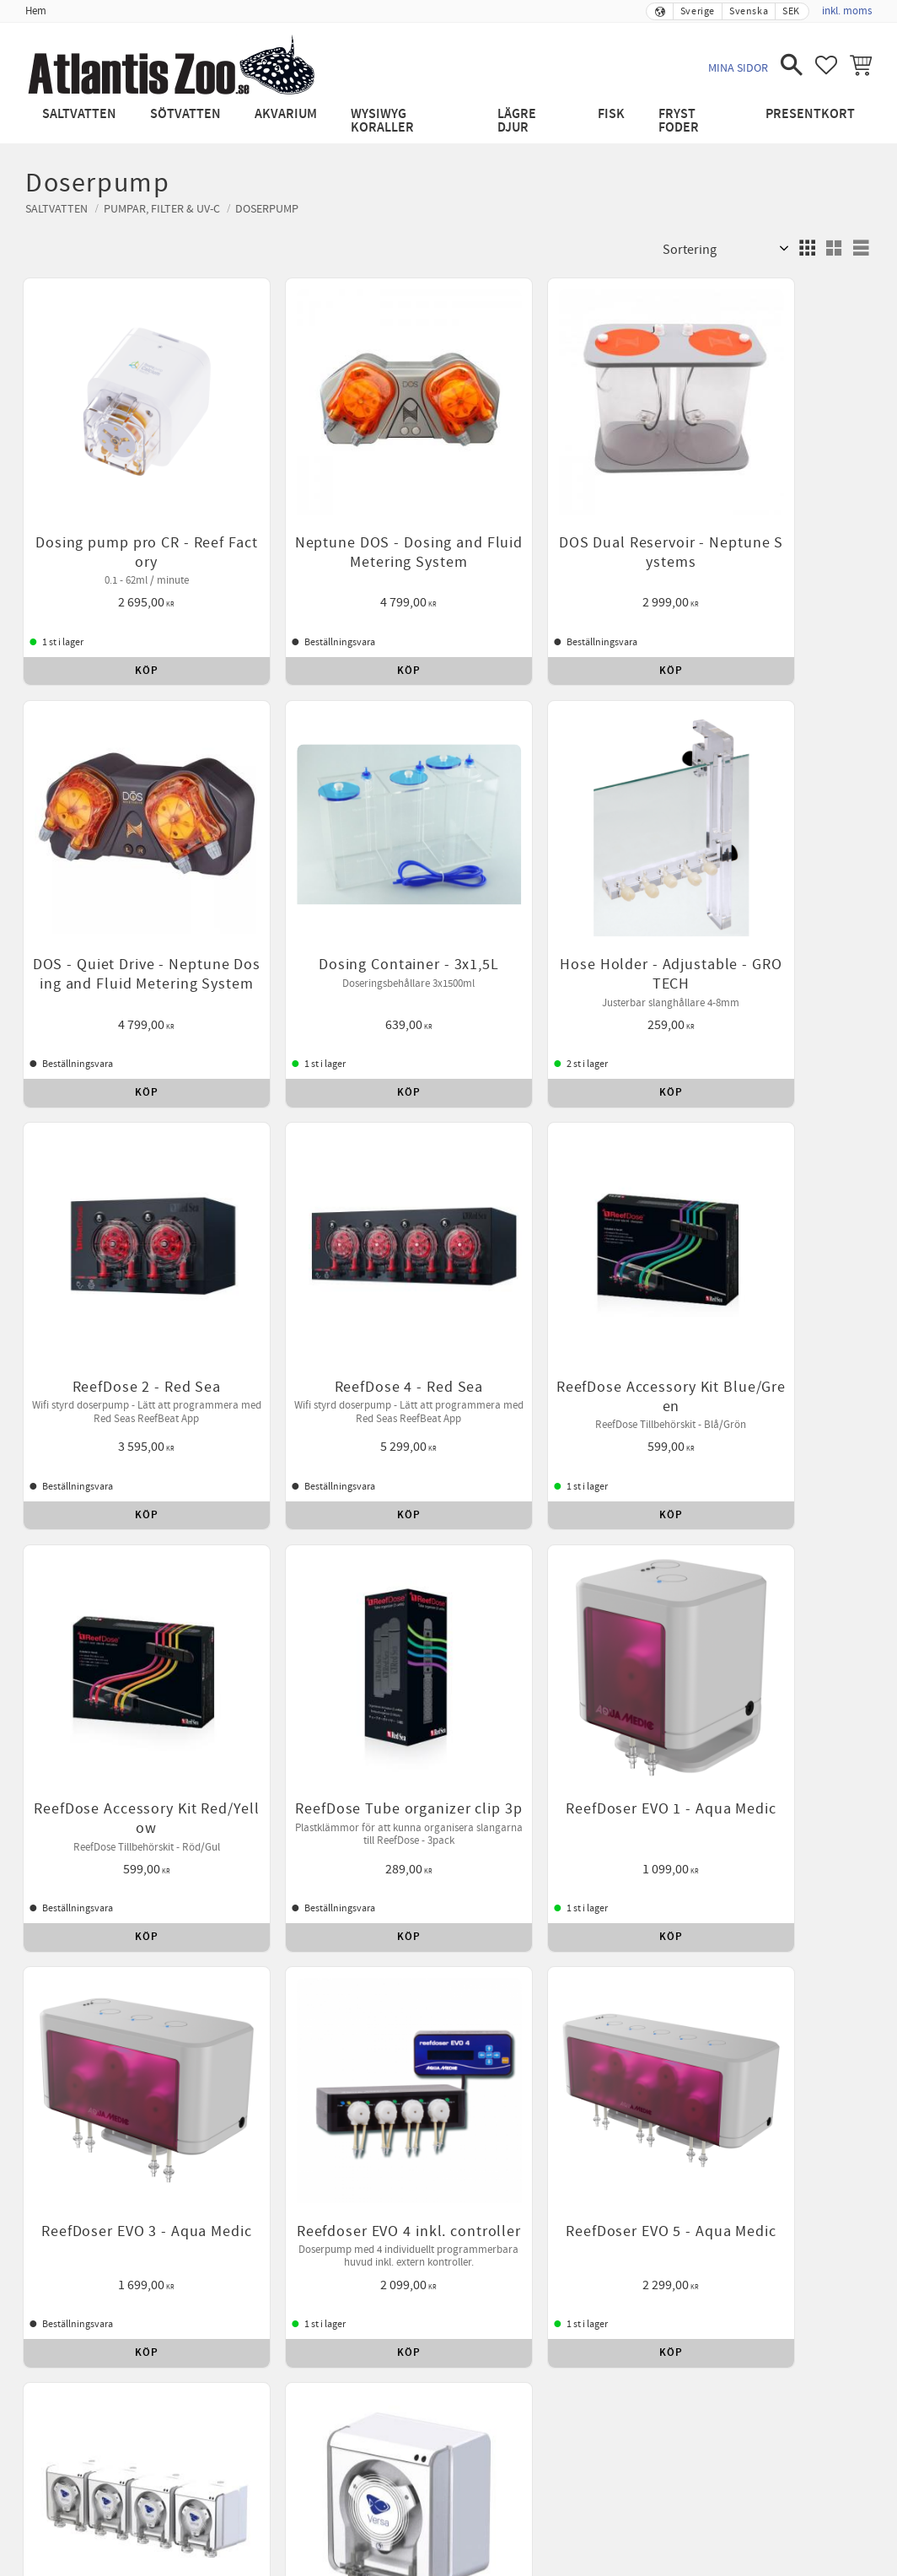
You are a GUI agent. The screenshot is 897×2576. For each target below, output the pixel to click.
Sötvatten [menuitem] (185, 114)
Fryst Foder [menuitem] (678, 121)
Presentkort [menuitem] (810, 114)
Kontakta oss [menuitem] (627, 1786)
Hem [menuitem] (35, 11)
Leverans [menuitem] (707, 1786)
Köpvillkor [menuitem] (210, 1786)
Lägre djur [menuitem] (516, 121)
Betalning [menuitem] (283, 1786)
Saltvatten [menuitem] (79, 114)
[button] (792, 65)
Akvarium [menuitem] (286, 114)
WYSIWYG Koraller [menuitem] (382, 121)
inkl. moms (847, 11)
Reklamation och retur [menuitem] (390, 1786)
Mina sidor (738, 68)
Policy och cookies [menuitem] (522, 1786)
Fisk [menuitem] (611, 114)
